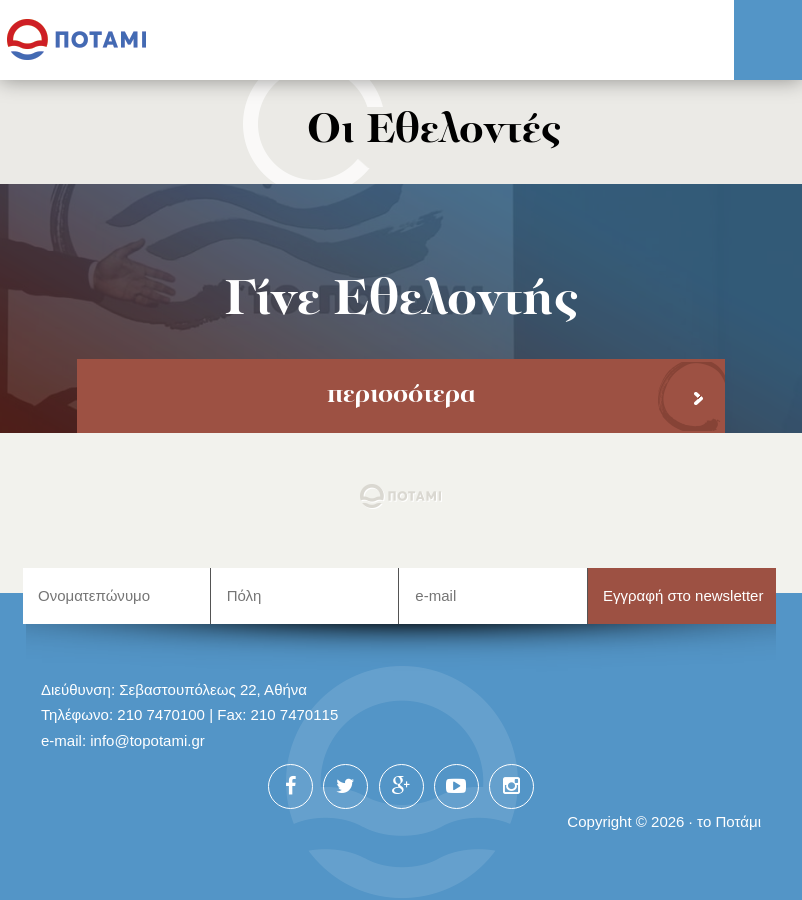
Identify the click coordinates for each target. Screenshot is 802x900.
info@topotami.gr (147, 740)
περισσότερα (401, 395)
